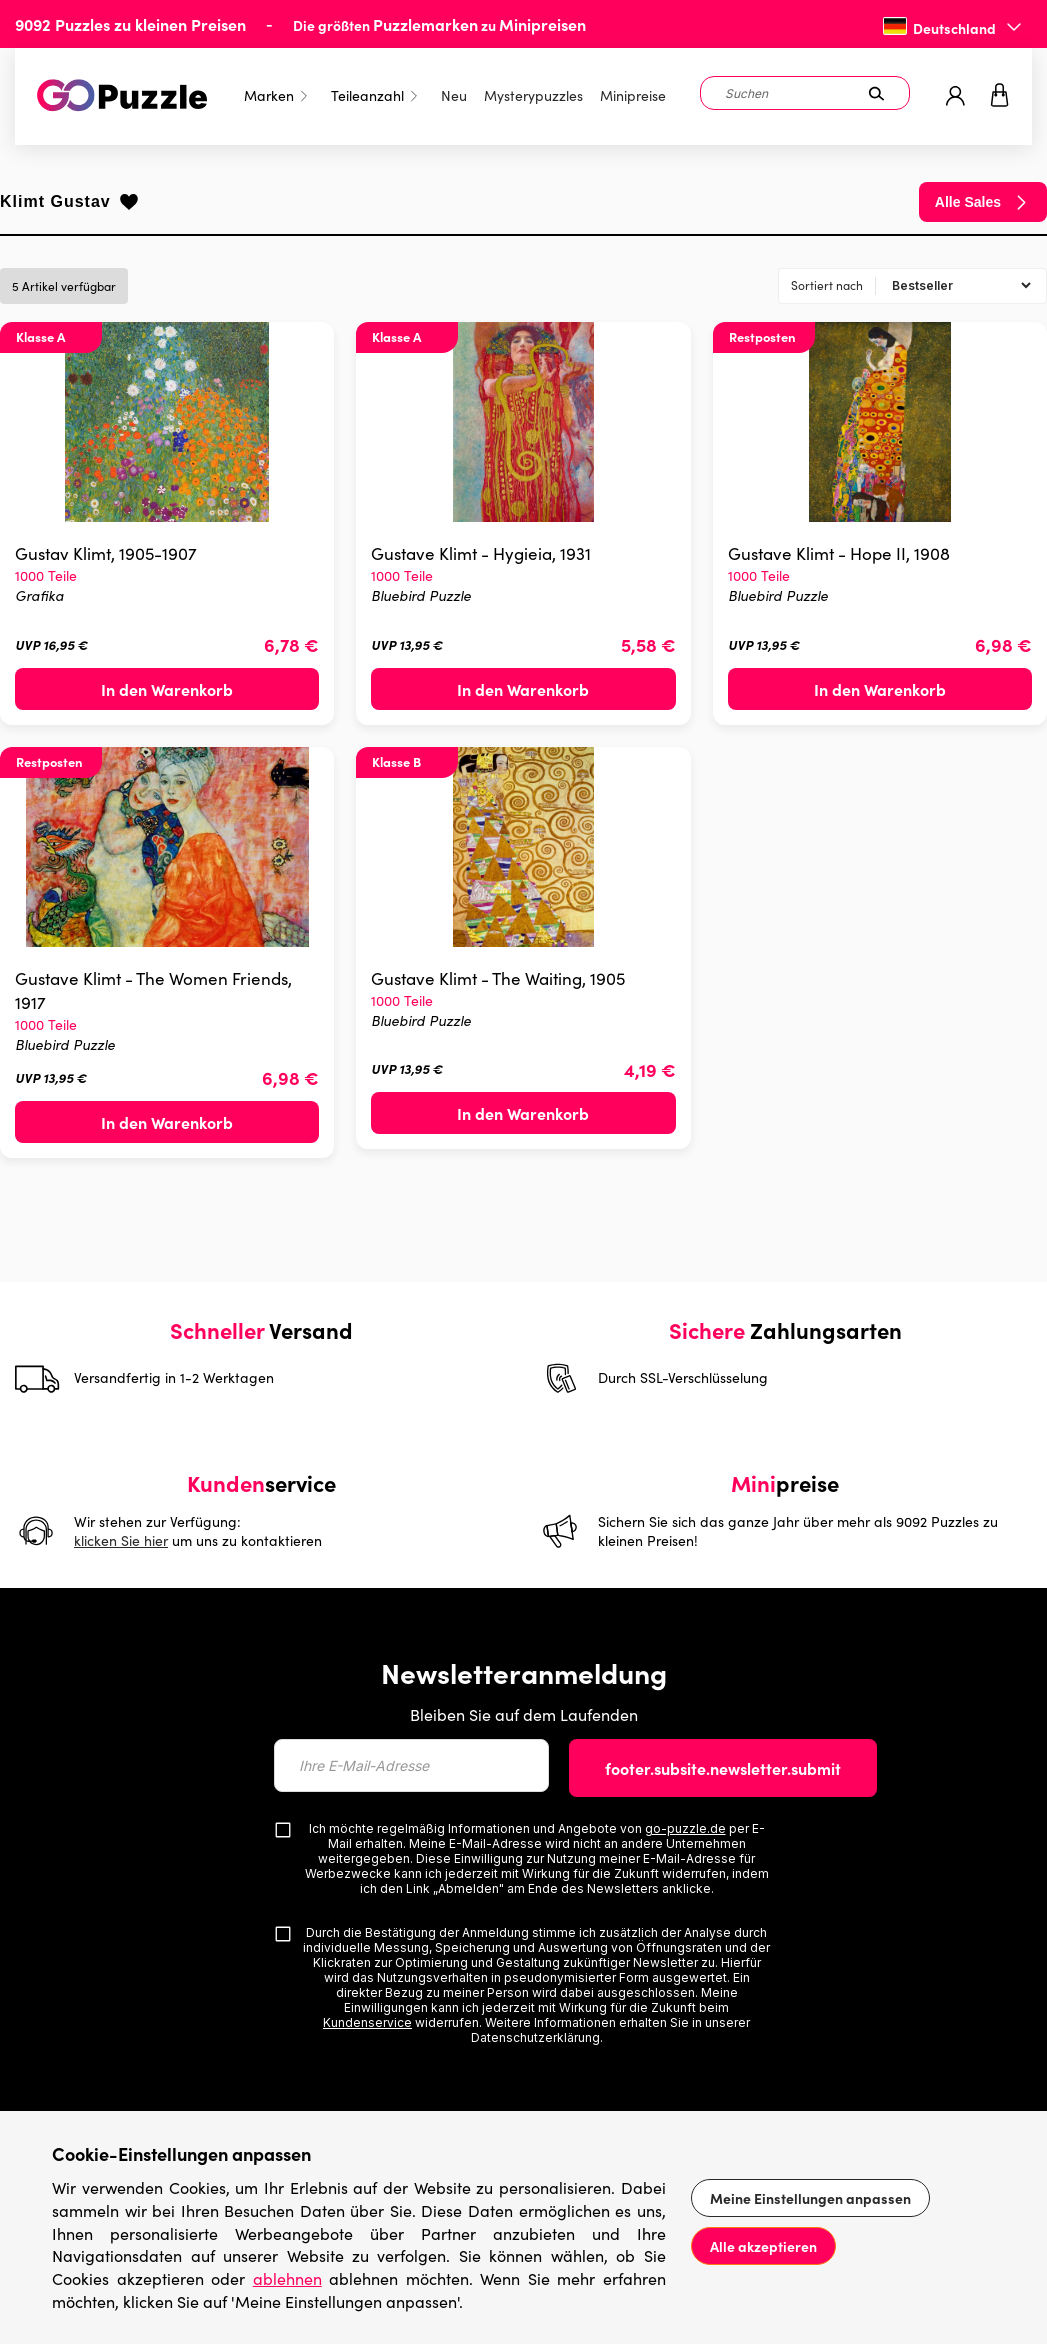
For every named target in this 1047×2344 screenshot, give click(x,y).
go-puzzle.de (685, 1828)
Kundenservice (367, 2022)
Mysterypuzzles (533, 95)
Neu (454, 95)
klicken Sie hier (121, 1540)
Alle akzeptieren (763, 2246)
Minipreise (633, 95)
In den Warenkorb (167, 689)
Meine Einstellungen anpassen (810, 2198)
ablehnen (287, 2278)
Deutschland (954, 28)
